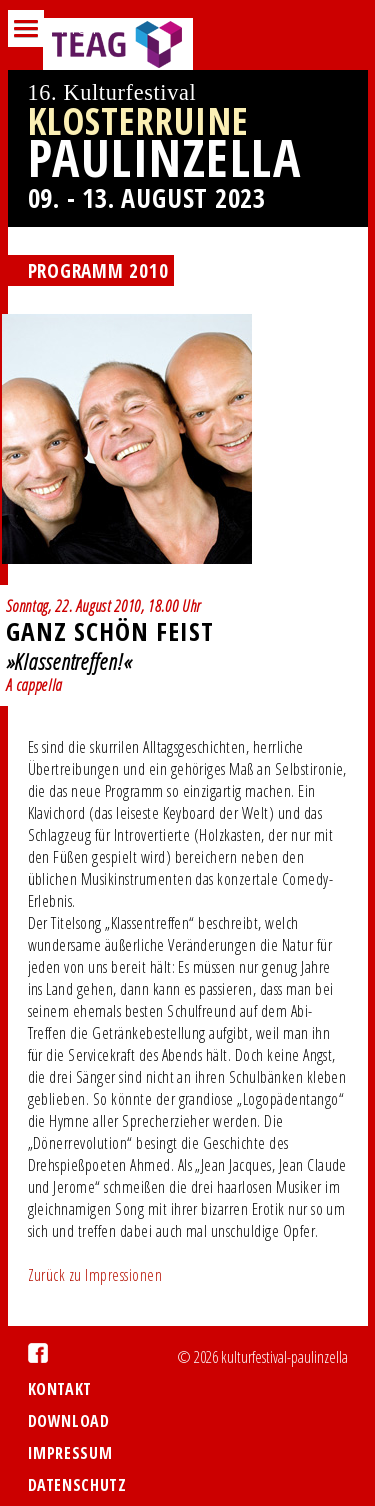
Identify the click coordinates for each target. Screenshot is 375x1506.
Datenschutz (77, 1485)
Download (69, 1421)
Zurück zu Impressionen (95, 1275)
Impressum (70, 1453)
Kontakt (60, 1389)
